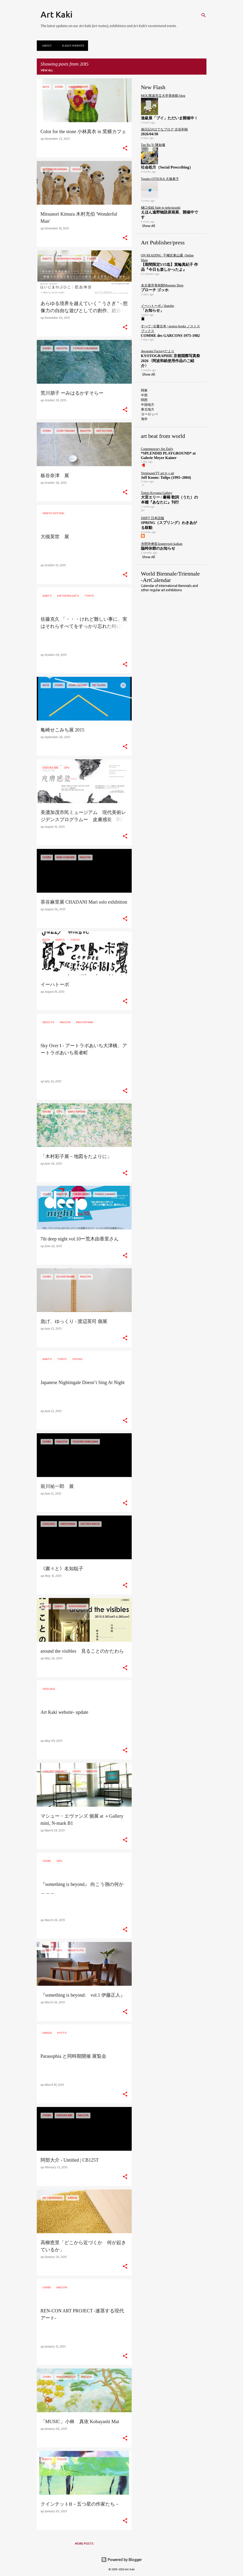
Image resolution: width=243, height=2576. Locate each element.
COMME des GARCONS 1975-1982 (170, 336)
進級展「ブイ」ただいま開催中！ (169, 118)
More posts (84, 2543)
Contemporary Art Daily (157, 449)
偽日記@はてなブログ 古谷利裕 (164, 129)
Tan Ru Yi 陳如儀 (153, 145)
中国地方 (147, 405)
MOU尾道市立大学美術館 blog (163, 95)
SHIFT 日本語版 (152, 518)
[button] (125, 148)
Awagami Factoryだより (157, 351)
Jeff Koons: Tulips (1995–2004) (166, 477)
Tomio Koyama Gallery (157, 493)
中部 (144, 395)
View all (47, 70)
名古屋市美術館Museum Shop (162, 285)
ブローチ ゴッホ (154, 290)
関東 (144, 390)
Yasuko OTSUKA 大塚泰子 (160, 179)
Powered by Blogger (121, 2559)
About (45, 45)
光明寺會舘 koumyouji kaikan (161, 544)
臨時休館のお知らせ (158, 548)
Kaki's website (72, 45)
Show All (148, 226)
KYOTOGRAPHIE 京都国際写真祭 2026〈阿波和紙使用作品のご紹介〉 (170, 361)
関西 (144, 400)
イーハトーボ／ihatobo (157, 306)
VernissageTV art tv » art (157, 473)
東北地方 (147, 409)
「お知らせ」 (152, 310)
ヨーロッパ (149, 414)
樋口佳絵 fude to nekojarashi (161, 207)
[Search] (203, 15)
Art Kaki (56, 14)
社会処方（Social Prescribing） (167, 167)
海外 (144, 419)
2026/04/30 (149, 134)
